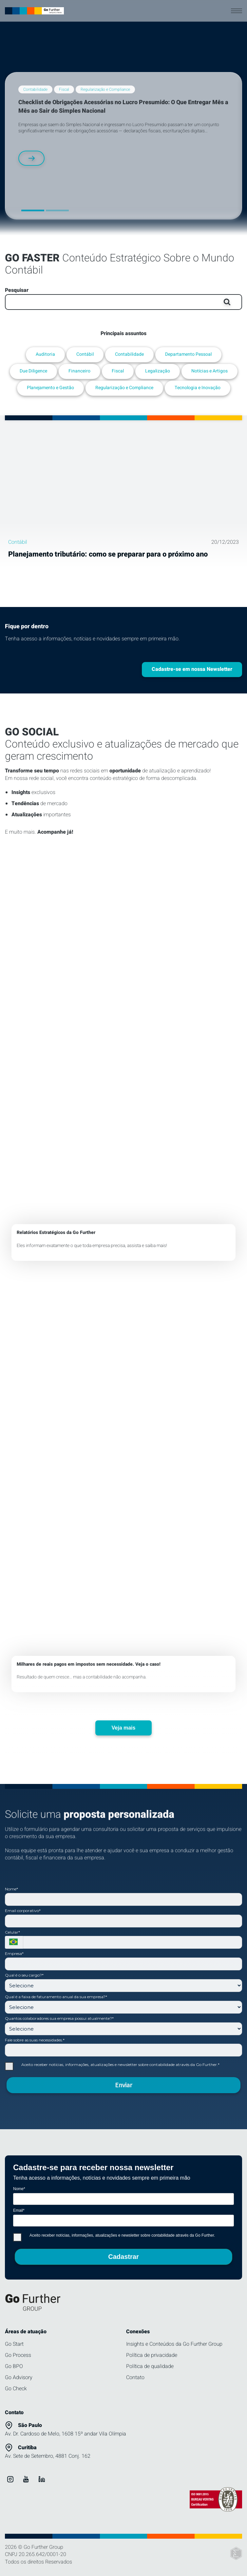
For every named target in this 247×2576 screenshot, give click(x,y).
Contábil (17, 542)
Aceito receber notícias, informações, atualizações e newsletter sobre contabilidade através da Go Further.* (112, 2066)
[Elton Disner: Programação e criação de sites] (235, 2554)
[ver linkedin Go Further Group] (41, 2479)
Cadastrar (123, 2256)
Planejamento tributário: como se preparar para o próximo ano (108, 554)
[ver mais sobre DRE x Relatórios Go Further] (123, 1056)
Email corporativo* (23, 1910)
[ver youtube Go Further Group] (26, 2479)
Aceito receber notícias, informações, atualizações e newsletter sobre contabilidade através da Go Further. (114, 2237)
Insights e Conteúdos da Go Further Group (174, 2344)
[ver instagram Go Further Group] (10, 2479)
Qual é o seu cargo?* (24, 1975)
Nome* (11, 1888)
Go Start (14, 2344)
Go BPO (14, 2366)
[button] (32, 210)
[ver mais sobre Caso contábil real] (123, 1488)
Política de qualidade (150, 2366)
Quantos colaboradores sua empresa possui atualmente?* (59, 2018)
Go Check (16, 2389)
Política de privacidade (151, 2355)
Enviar (123, 2085)
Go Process (18, 2355)
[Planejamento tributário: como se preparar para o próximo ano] (123, 487)
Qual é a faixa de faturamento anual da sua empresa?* (56, 1996)
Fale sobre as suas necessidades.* (35, 2039)
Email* (19, 2210)
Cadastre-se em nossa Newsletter (192, 669)
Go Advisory (18, 2377)
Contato (135, 2377)
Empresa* (14, 1953)
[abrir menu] (236, 10)
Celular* (12, 1932)
